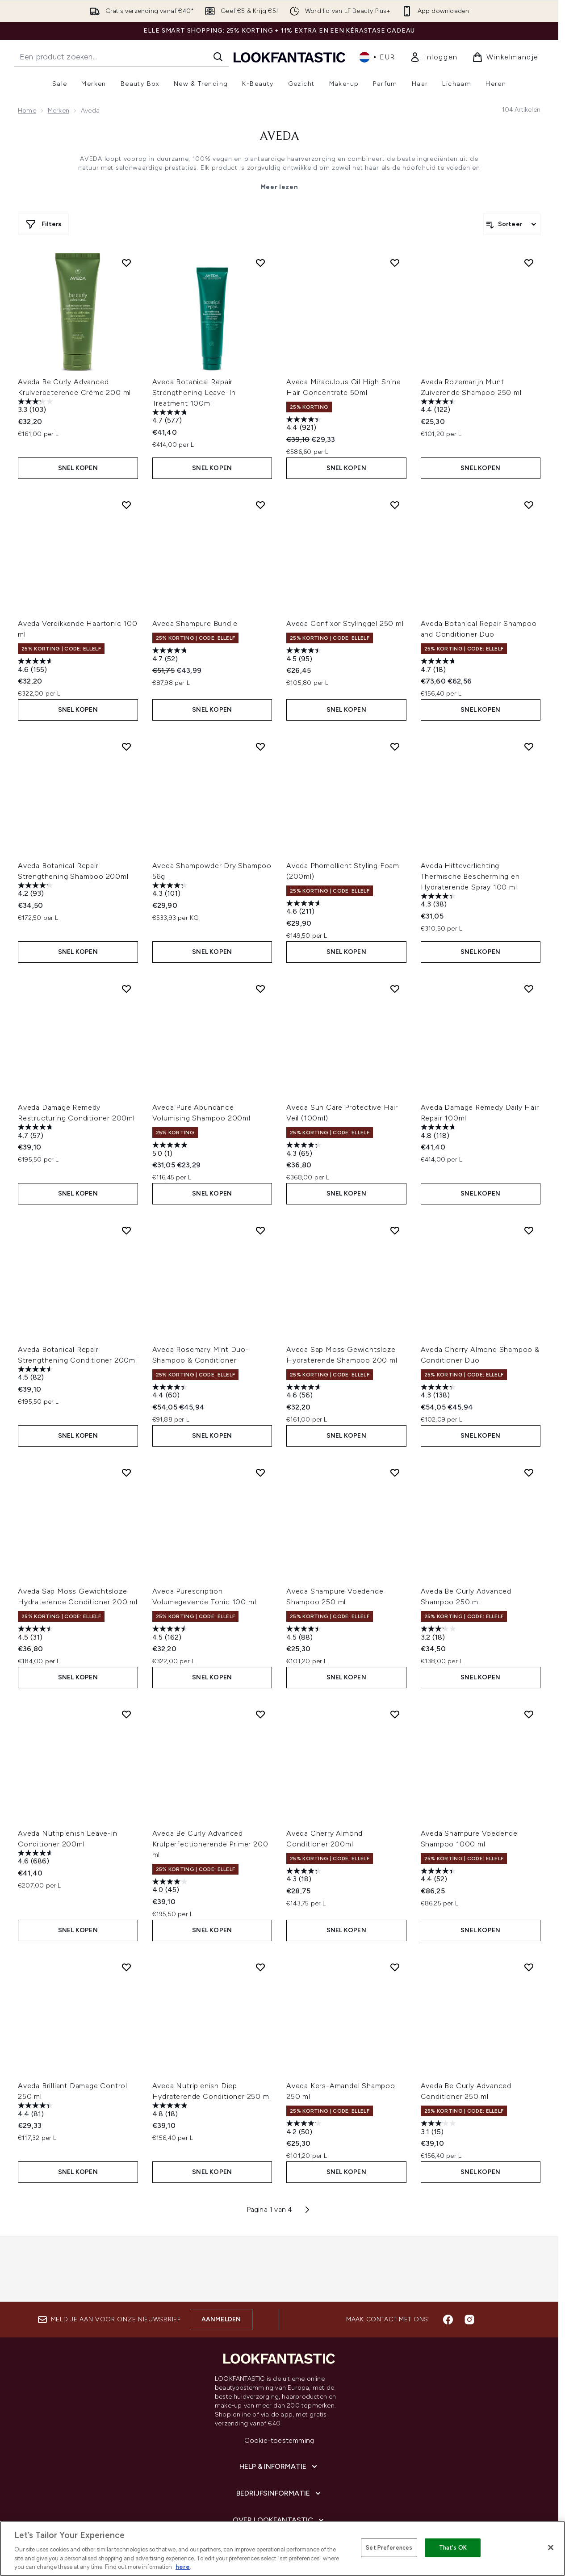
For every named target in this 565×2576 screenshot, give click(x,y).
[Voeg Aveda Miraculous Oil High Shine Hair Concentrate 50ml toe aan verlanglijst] (395, 262)
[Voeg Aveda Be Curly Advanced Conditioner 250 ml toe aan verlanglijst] (529, 1907)
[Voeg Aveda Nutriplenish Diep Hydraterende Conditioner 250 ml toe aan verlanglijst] (260, 1907)
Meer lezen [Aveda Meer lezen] (279, 187)
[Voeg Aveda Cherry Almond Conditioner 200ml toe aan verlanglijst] (395, 1663)
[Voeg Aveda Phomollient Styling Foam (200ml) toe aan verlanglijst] (395, 729)
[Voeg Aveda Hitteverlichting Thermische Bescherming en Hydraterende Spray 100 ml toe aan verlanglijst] (529, 729)
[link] (433, 57)
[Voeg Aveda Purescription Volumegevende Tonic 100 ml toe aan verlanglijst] (260, 1430)
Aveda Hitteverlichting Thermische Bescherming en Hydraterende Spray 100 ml (470, 859)
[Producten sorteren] (511, 224)
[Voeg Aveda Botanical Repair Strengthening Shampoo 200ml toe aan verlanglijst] (126, 729)
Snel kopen (78, 459)
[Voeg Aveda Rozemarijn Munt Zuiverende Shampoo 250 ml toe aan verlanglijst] (529, 262)
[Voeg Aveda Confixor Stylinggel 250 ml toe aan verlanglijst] (395, 496)
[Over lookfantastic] (279, 2465)
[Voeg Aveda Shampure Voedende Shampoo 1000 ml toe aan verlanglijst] (529, 1663)
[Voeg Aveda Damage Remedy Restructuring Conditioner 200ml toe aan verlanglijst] (126, 963)
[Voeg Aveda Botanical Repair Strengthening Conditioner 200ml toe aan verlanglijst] (126, 1196)
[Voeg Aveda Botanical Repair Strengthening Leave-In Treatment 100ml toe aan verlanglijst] (260, 262)
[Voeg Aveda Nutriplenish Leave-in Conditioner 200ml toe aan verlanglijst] (126, 1663)
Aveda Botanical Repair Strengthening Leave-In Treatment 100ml (194, 392)
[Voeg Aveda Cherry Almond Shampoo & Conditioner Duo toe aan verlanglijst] (529, 1196)
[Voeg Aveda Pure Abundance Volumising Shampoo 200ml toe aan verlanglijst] (260, 963)
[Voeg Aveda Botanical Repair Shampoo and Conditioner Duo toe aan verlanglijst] (529, 496)
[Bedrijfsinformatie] (279, 2439)
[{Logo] (289, 57)
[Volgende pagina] (307, 2141)
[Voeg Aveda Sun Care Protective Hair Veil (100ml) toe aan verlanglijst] (395, 963)
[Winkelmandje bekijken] (505, 57)
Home (27, 110)
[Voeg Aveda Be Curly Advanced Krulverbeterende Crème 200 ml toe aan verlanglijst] (126, 262)
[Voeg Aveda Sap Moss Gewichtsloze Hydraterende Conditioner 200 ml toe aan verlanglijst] (126, 1430)
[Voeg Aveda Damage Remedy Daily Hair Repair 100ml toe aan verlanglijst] (529, 963)
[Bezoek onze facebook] (448, 2265)
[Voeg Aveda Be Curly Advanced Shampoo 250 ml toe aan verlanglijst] (529, 1430)
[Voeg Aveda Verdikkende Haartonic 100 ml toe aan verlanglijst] (126, 496)
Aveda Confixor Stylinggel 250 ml (345, 615)
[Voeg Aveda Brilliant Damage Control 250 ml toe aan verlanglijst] (126, 1907)
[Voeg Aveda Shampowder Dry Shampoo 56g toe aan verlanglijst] (260, 729)
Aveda (279, 136)
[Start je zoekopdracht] (121, 57)
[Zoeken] (218, 57)
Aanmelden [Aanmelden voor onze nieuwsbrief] (221, 2265)
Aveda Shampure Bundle (195, 615)
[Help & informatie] (279, 2412)
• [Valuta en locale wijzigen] (377, 57)
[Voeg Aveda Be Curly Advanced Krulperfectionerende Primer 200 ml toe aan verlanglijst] (260, 1663)
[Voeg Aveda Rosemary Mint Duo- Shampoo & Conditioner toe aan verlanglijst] (260, 1196)
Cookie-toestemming (279, 2386)
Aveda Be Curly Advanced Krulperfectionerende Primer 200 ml (210, 1793)
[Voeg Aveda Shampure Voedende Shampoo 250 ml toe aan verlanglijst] (395, 1430)
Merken (58, 110)
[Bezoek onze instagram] (469, 2265)
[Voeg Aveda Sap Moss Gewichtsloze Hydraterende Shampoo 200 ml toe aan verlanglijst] (395, 1196)
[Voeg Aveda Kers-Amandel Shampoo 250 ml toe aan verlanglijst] (395, 1907)
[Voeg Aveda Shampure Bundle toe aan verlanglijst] (260, 496)
